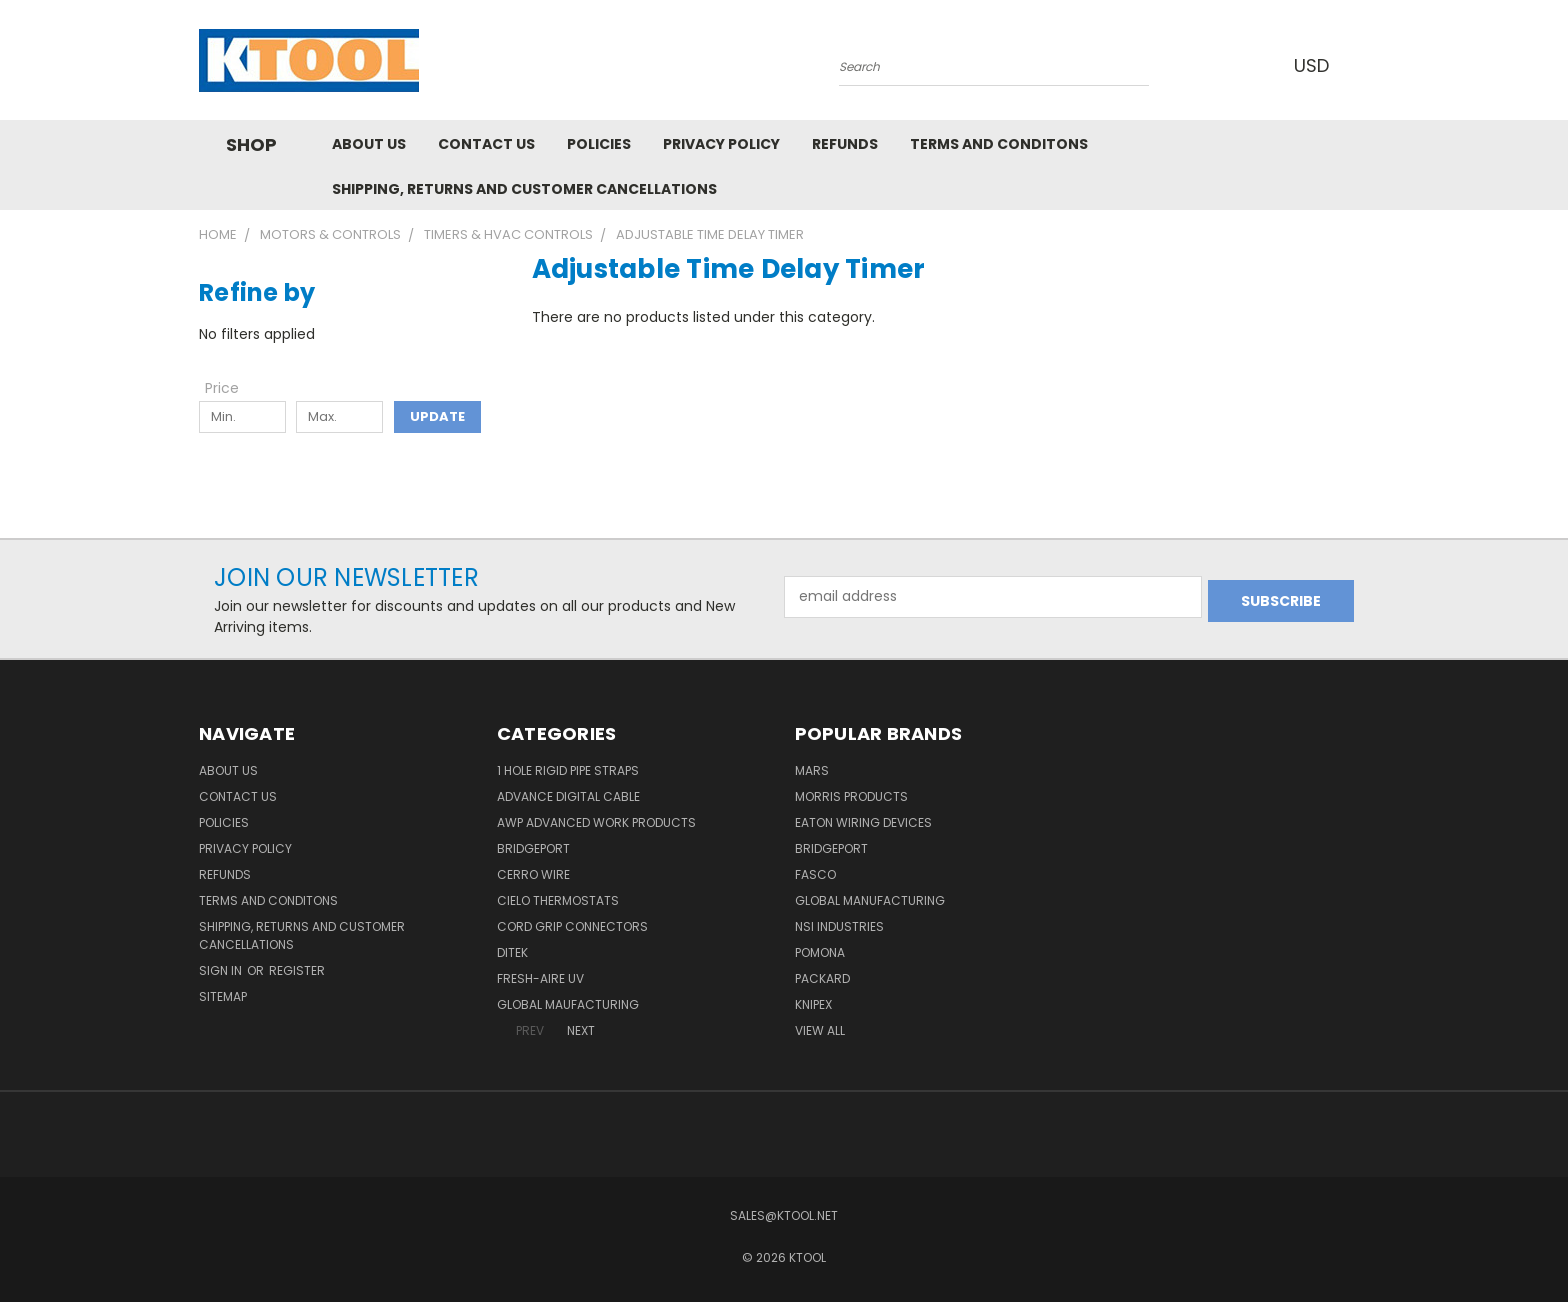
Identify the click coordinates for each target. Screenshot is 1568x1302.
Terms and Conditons (999, 144)
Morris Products (851, 796)
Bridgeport (533, 848)
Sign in (222, 970)
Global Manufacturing (870, 900)
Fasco (815, 874)
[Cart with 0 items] (1364, 65)
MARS (812, 770)
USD (1313, 65)
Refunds (845, 144)
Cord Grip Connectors (572, 926)
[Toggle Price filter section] (232, 388)
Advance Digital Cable (568, 796)
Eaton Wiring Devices (863, 822)
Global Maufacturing (568, 1004)
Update (437, 416)
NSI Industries (839, 926)
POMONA (820, 952)
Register (297, 970)
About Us (369, 144)
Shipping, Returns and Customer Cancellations (524, 189)
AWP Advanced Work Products (596, 822)
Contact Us (486, 144)
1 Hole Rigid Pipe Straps (568, 770)
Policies (599, 144)
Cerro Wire (533, 874)
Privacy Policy (721, 144)
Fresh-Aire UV (540, 978)
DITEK (512, 952)
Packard (822, 978)
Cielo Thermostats (558, 900)
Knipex (813, 1004)
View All (820, 1030)
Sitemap (223, 996)
